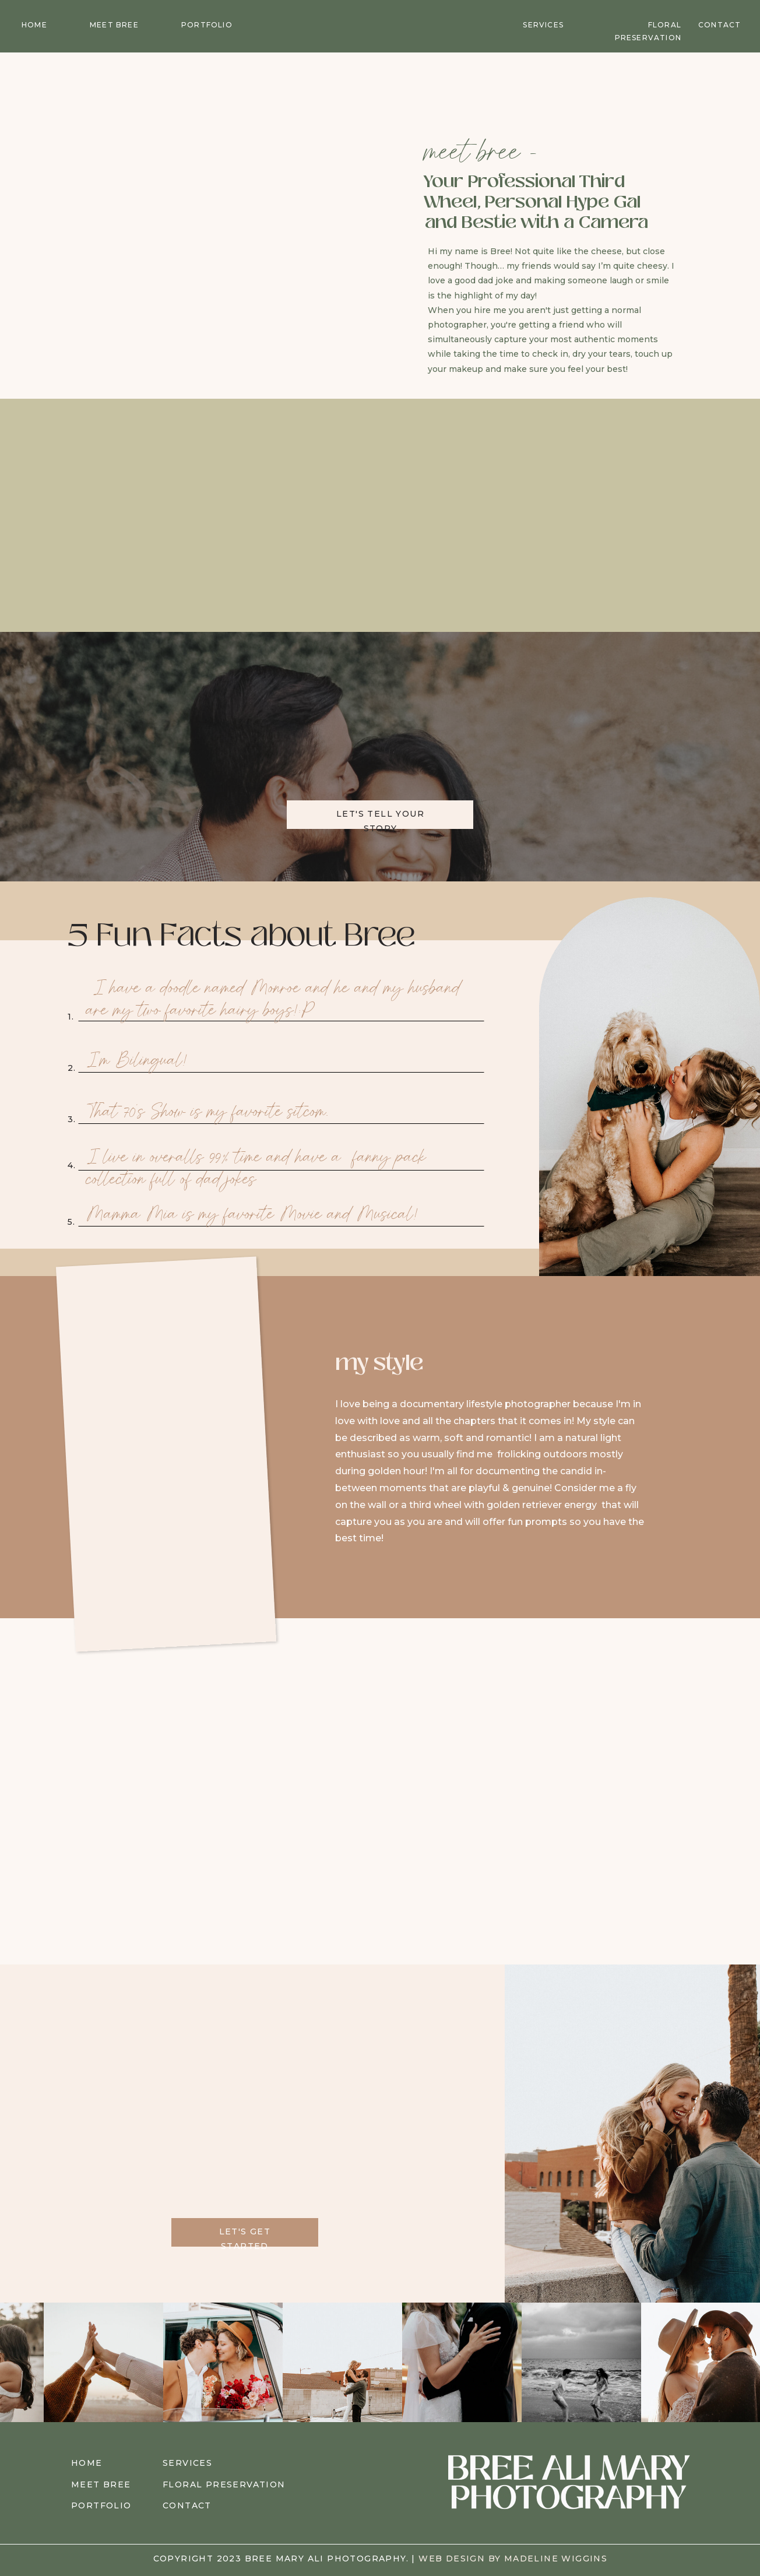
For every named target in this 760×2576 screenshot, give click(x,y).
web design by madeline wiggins (512, 2558)
